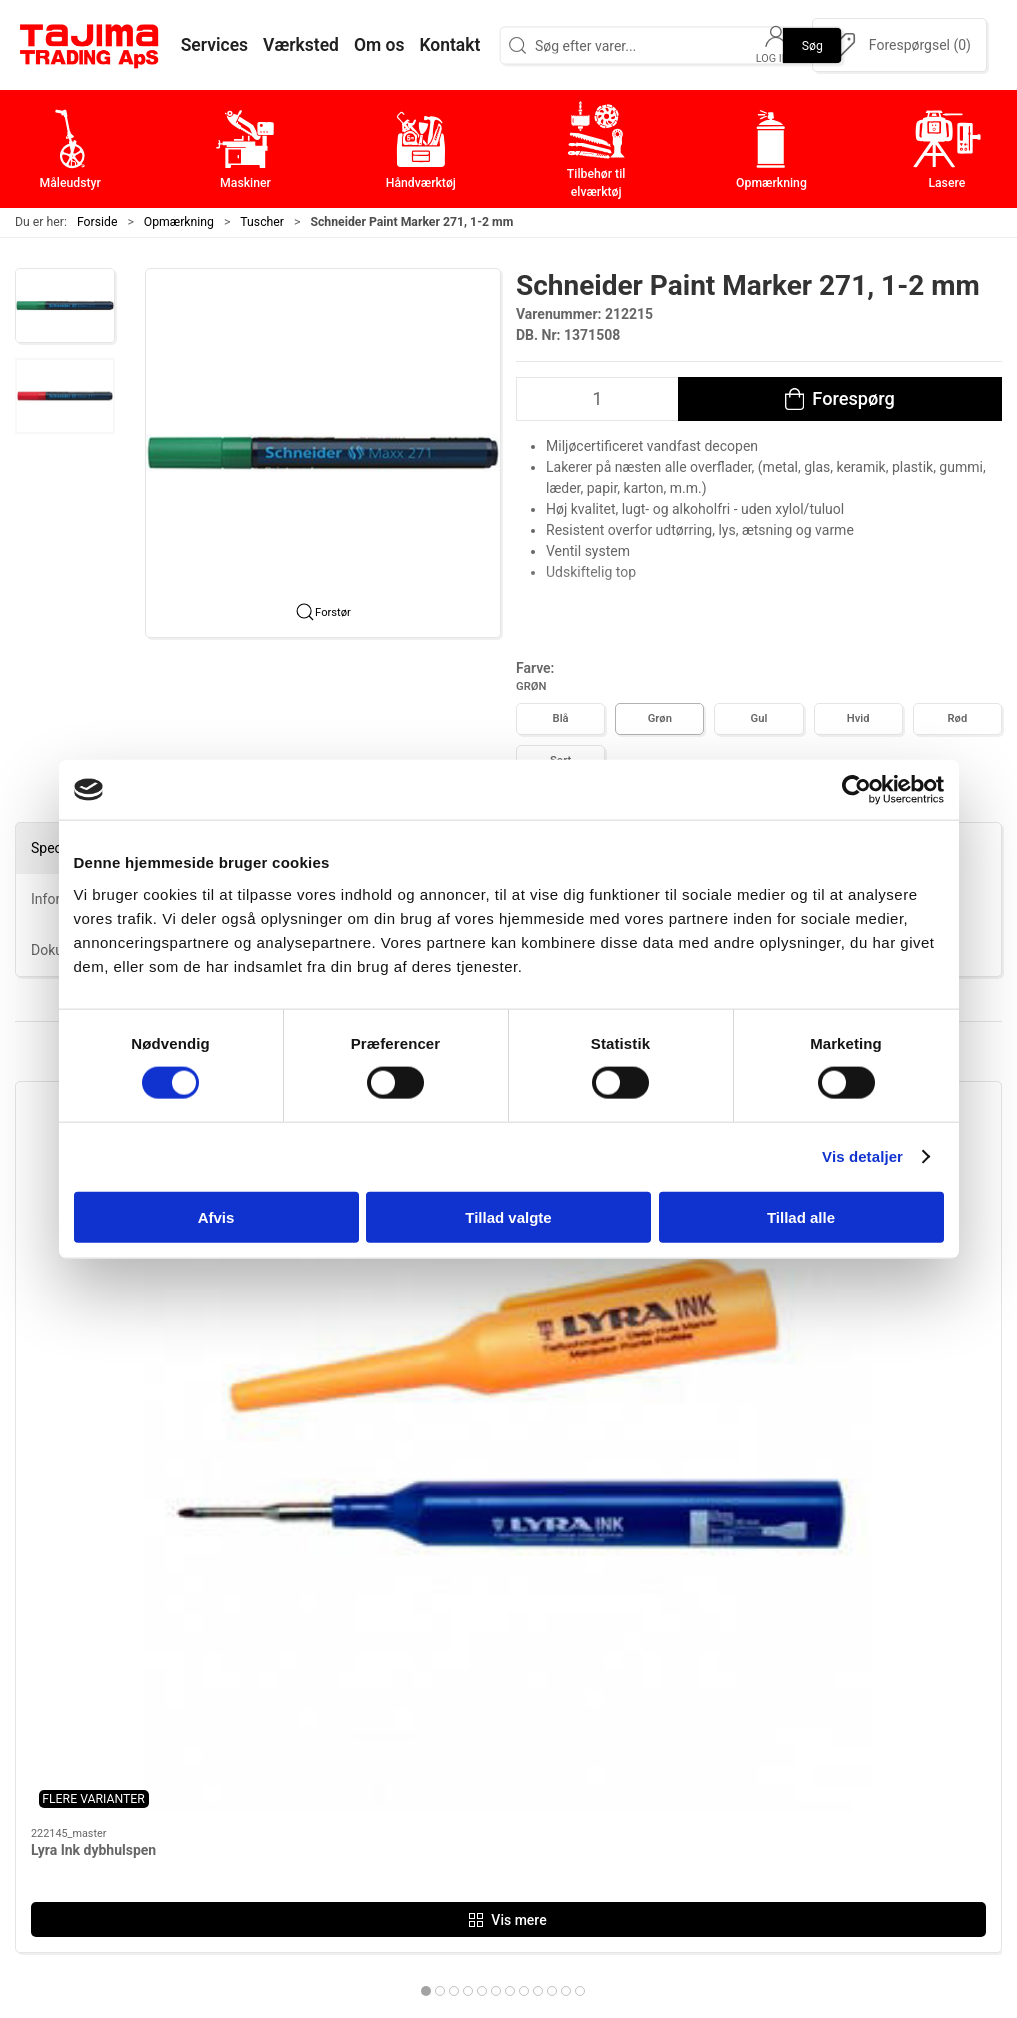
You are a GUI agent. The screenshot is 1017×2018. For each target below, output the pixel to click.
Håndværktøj (428, 1711)
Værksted (746, 1711)
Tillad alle (801, 1216)
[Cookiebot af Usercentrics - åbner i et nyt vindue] (856, 790)
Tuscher (262, 222)
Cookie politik (760, 1835)
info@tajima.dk (242, 1810)
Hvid (858, 718)
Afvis (216, 1216)
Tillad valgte (508, 1216)
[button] (65, 306)
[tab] (489, 1427)
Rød (958, 718)
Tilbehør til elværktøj (455, 1742)
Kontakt (739, 1680)
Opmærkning (179, 222)
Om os (734, 1649)
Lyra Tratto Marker (840, 1286)
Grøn (660, 718)
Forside (97, 222)
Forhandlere (754, 1804)
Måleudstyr (422, 1649)
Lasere (406, 1804)
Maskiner (415, 1680)
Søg (812, 45)
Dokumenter (755, 1773)
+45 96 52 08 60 (245, 1789)
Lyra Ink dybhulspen (93, 1286)
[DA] (90, 45)
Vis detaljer (862, 1156)
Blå (561, 718)
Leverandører (758, 1742)
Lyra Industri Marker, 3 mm (366, 1286)
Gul (759, 718)
